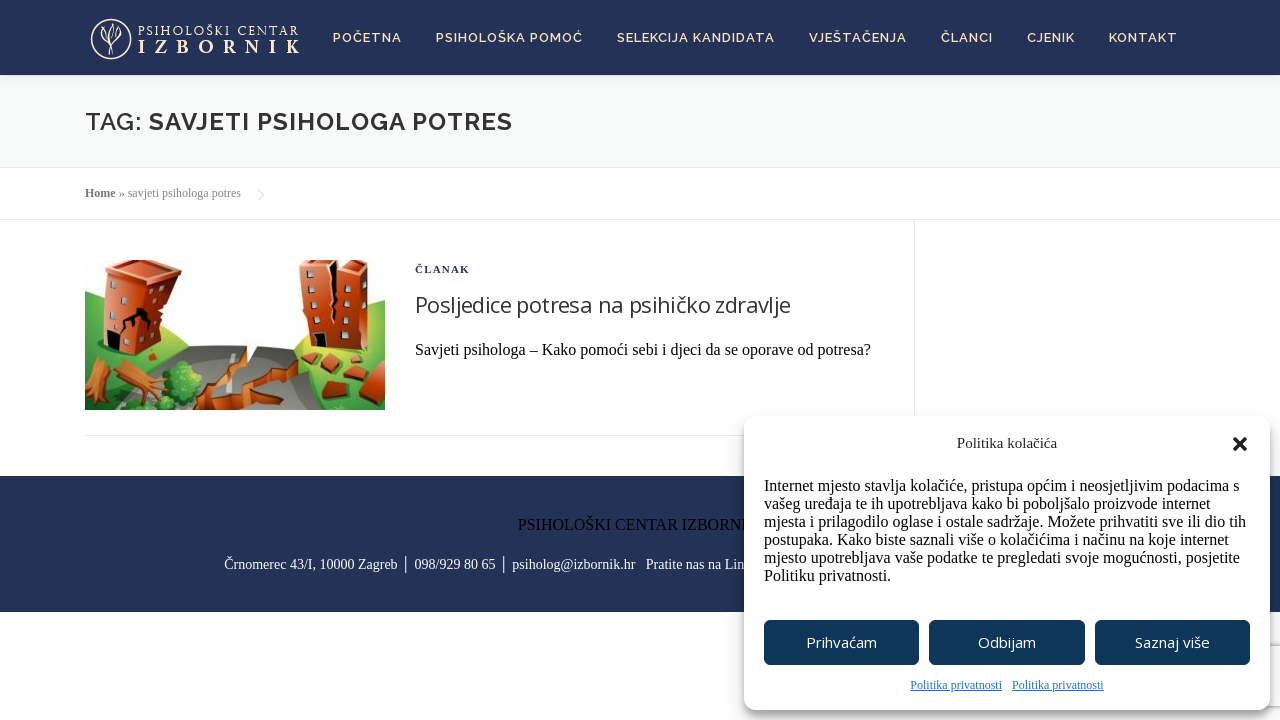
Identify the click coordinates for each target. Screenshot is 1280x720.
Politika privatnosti (956, 685)
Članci (967, 37)
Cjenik (1051, 37)
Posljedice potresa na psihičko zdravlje (603, 304)
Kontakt (1143, 37)
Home (100, 193)
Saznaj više (1172, 642)
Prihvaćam (841, 642)
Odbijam (1007, 642)
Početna (367, 37)
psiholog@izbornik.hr (573, 564)
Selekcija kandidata (696, 37)
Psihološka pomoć (509, 37)
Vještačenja (858, 37)
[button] (1240, 444)
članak (442, 269)
